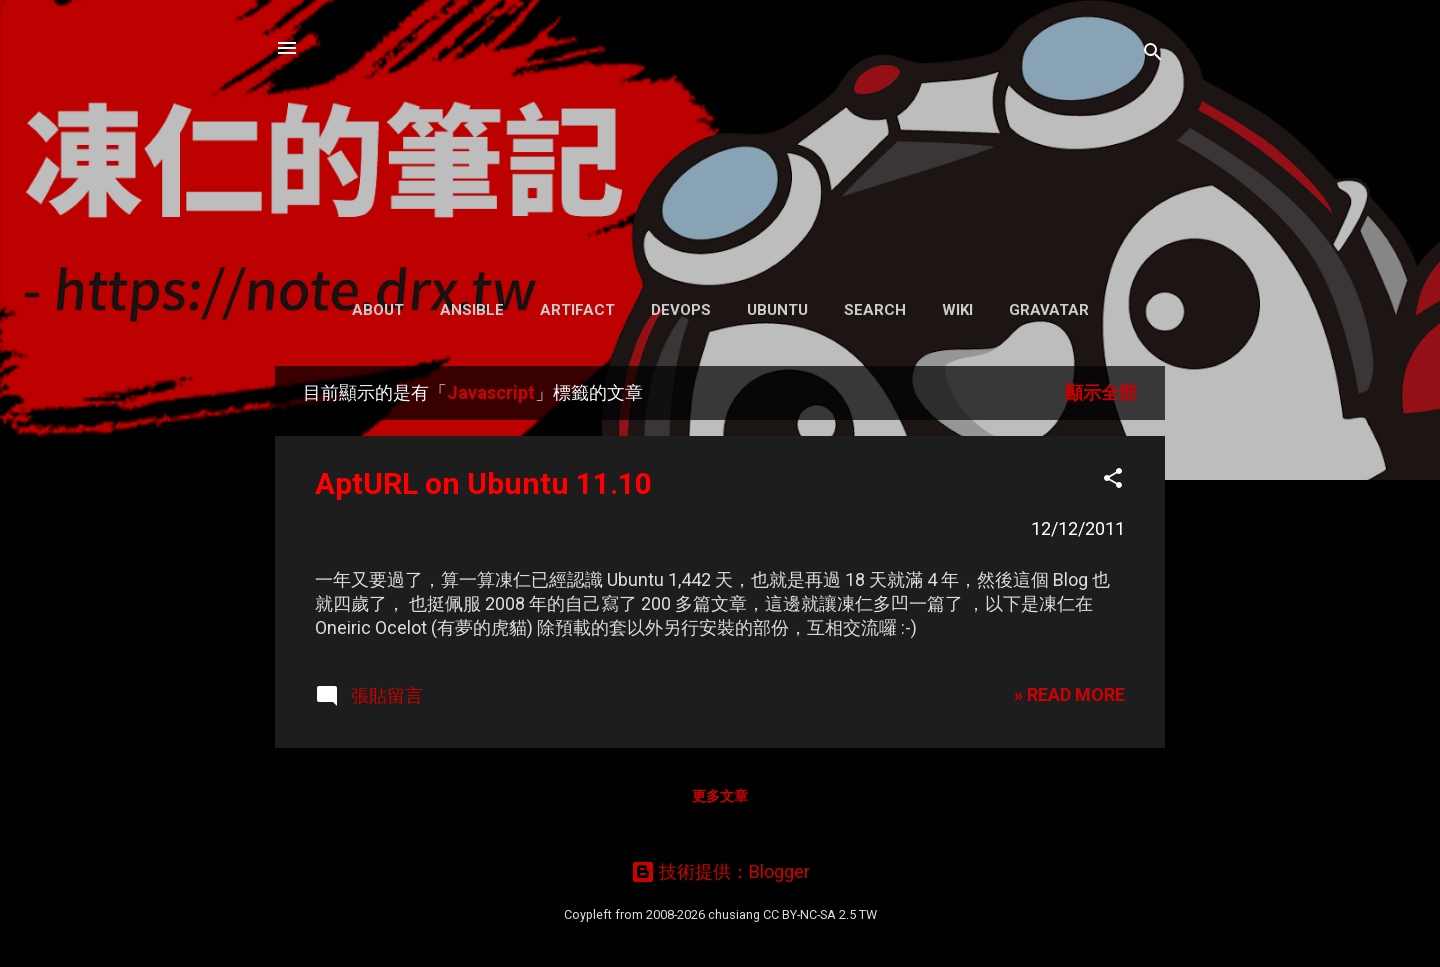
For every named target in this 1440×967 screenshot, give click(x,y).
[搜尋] (1153, 54)
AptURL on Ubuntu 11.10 (483, 483)
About (378, 310)
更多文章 (720, 796)
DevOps (681, 310)
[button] (1113, 481)
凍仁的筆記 (720, 139)
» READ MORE (1069, 694)
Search (875, 310)
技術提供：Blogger (720, 871)
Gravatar (1049, 310)
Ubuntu (777, 310)
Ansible (472, 310)
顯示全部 (1101, 392)
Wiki (957, 310)
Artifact (577, 310)
